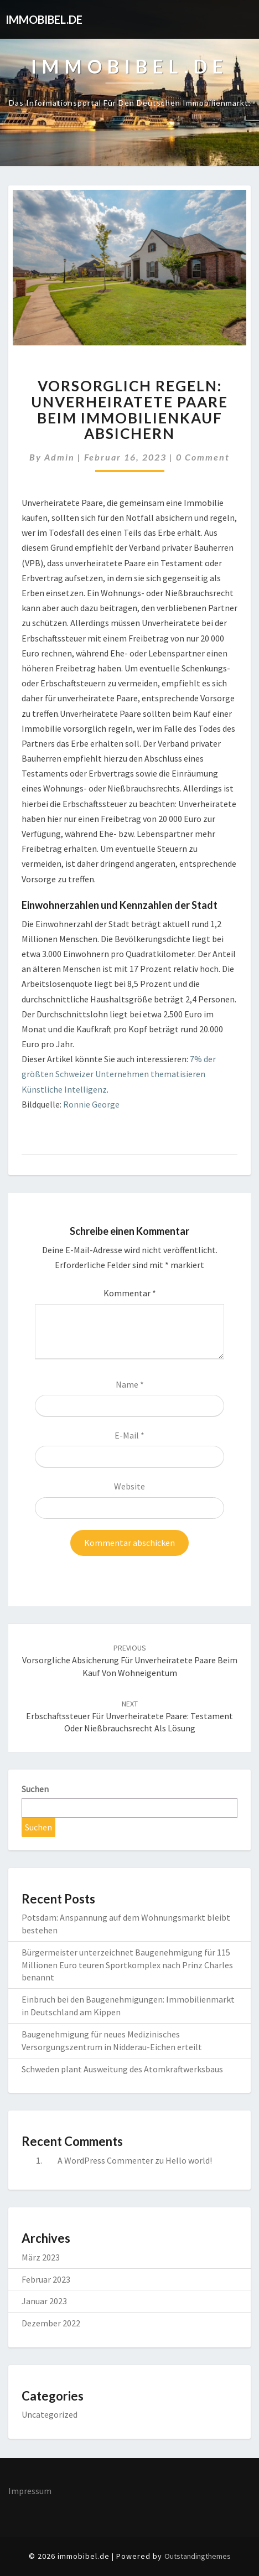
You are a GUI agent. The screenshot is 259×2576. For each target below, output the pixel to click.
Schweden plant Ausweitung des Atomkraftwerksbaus (122, 2069)
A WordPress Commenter (105, 2160)
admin (59, 457)
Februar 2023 (46, 2279)
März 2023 (41, 2257)
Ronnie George (91, 1104)
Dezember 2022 (51, 2323)
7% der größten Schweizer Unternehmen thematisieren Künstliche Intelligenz (119, 1073)
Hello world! (188, 2160)
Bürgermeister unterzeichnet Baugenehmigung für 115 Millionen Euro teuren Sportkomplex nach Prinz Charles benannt (127, 1965)
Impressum (29, 2490)
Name (130, 1384)
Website (129, 1486)
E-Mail (129, 1435)
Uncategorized (49, 2414)
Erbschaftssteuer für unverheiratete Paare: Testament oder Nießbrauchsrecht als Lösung (129, 1716)
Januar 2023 (44, 2300)
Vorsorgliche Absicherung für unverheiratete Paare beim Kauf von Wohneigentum (129, 1660)
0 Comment (203, 457)
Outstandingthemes (197, 2556)
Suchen (35, 1788)
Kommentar (129, 1293)
